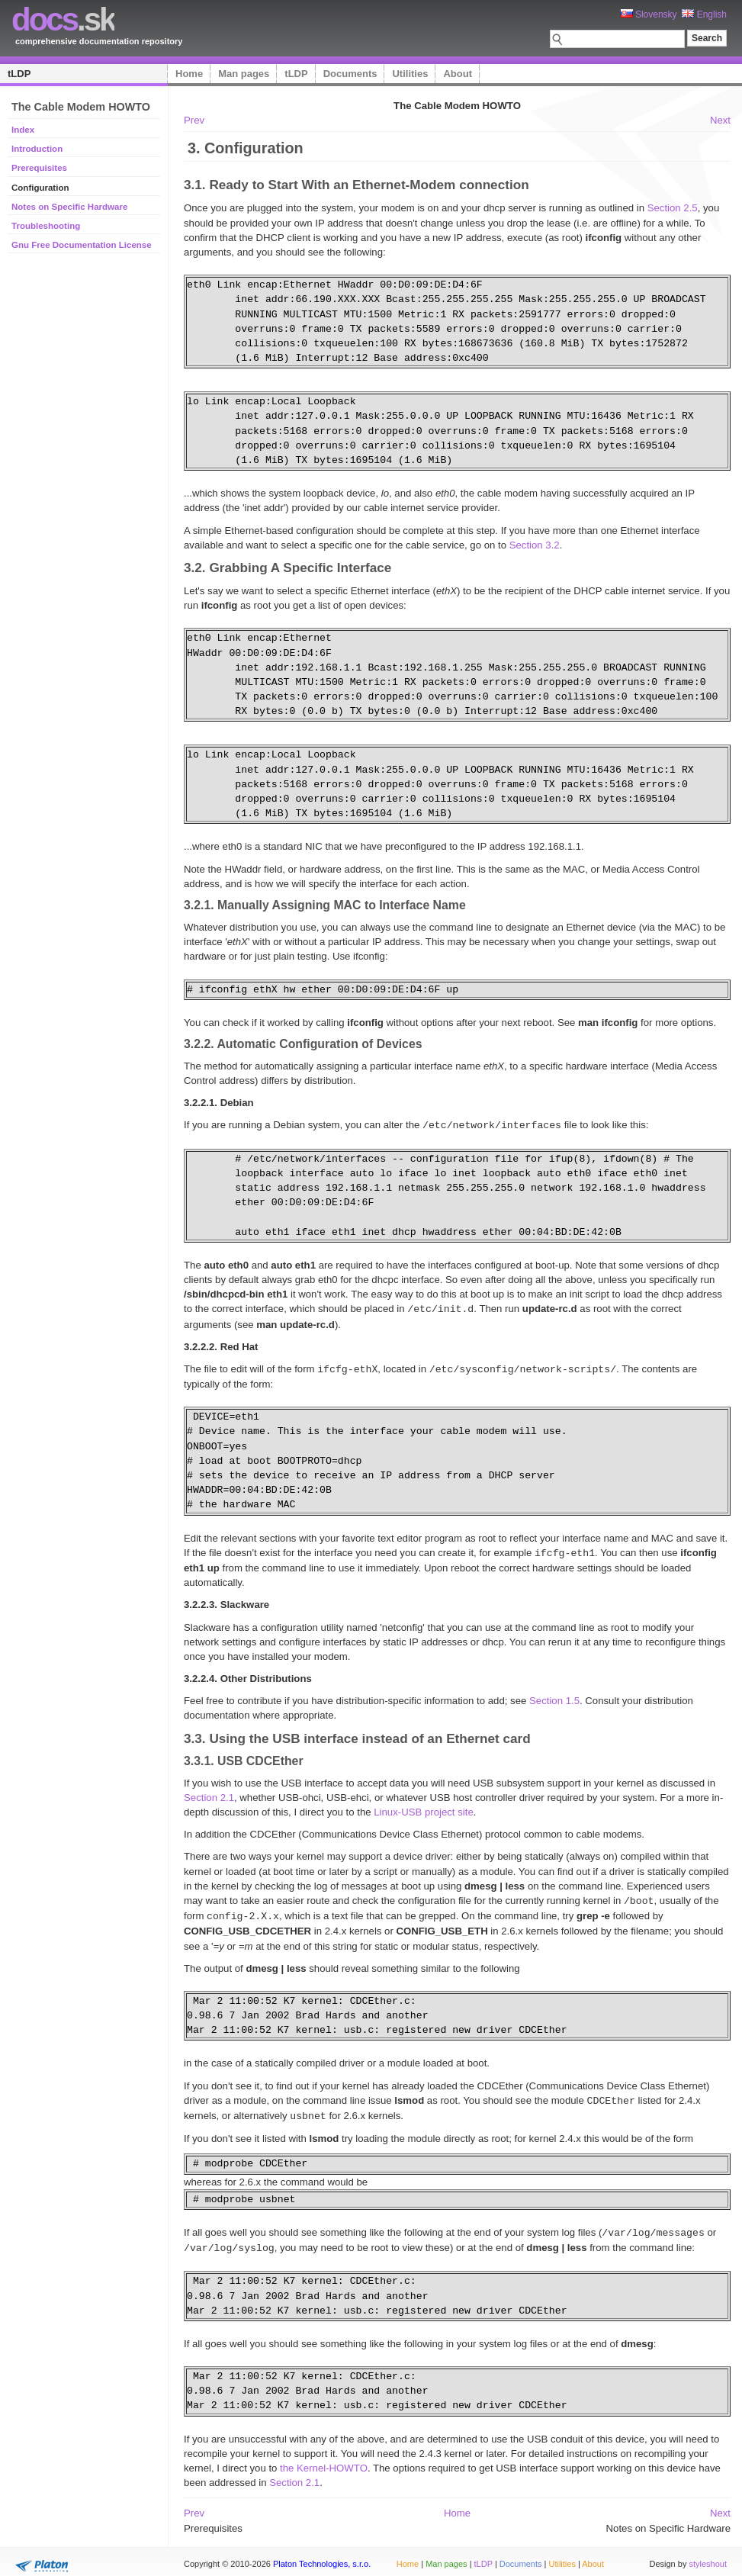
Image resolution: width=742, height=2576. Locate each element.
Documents (350, 73)
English (704, 14)
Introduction (37, 148)
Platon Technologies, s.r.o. (322, 2556)
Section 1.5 (554, 1697)
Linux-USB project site (423, 1809)
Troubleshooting (45, 225)
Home (189, 73)
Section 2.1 (209, 1794)
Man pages (243, 73)
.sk (62, 19)
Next (720, 120)
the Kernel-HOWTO (324, 2460)
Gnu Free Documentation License (81, 244)
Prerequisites (39, 167)
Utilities (410, 73)
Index (22, 129)
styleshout (708, 2556)
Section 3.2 (534, 545)
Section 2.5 (672, 208)
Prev (194, 120)
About (457, 73)
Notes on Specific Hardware (69, 206)
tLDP (19, 73)
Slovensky (649, 14)
